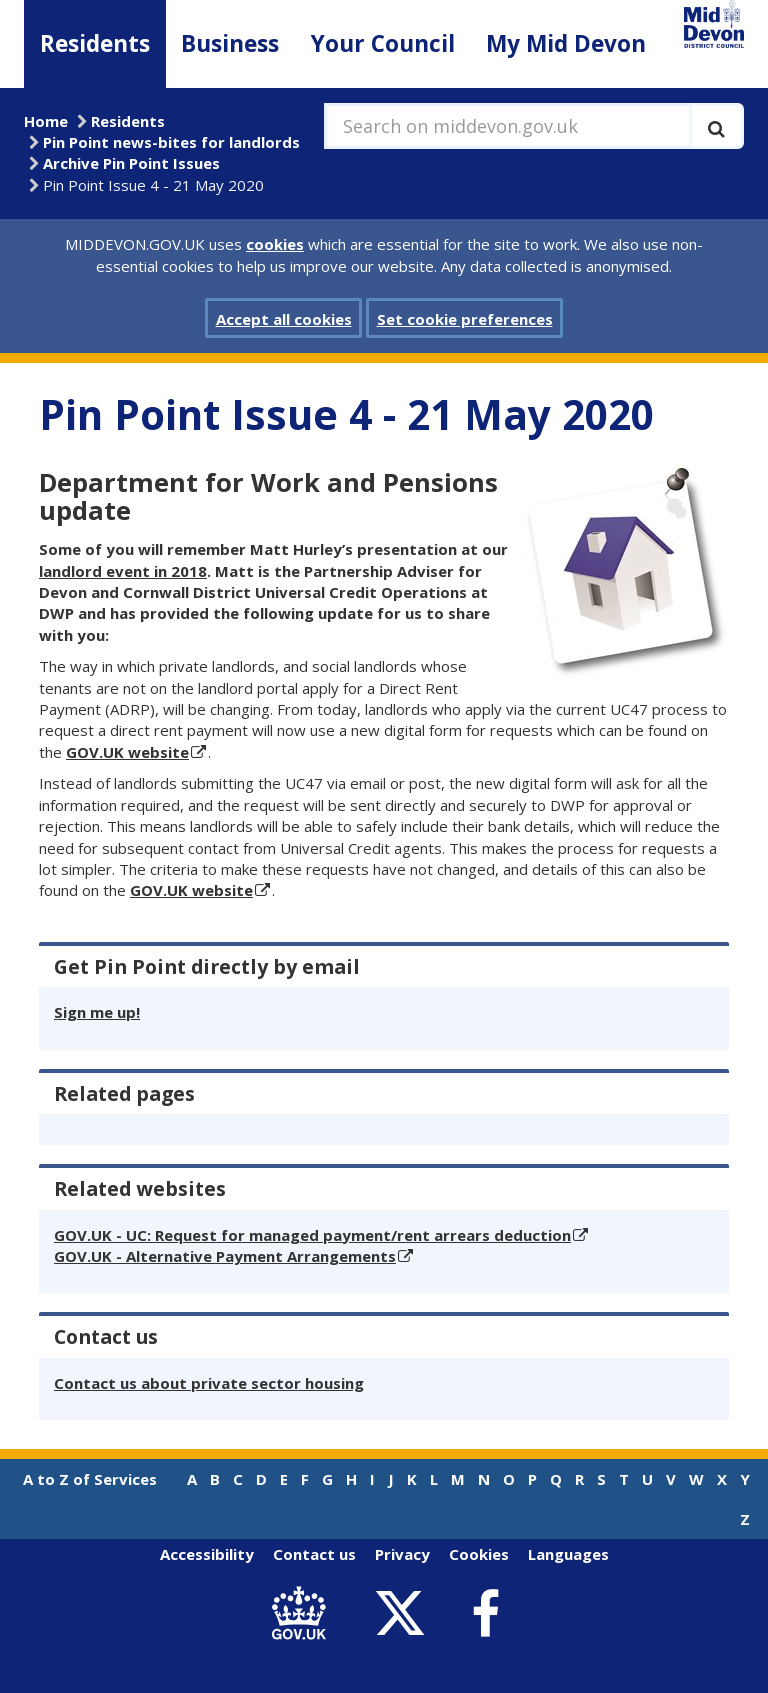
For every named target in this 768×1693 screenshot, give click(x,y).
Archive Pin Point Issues (131, 163)
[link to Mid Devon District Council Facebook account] (485, 1614)
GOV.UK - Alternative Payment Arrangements (225, 1256)
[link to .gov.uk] (303, 1614)
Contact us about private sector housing (209, 1383)
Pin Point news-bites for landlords (171, 142)
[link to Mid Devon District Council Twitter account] (404, 1614)
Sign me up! (97, 1012)
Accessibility (207, 1554)
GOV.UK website (127, 752)
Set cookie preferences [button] (465, 319)
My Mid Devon (566, 43)
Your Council (383, 43)
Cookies (479, 1554)
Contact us (314, 1554)
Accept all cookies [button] (284, 319)
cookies (275, 244)
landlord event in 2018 (123, 571)
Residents (95, 43)
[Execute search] (716, 126)
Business (230, 43)
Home (46, 121)
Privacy (402, 1554)
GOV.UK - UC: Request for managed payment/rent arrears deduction (312, 1235)
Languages (568, 1554)
